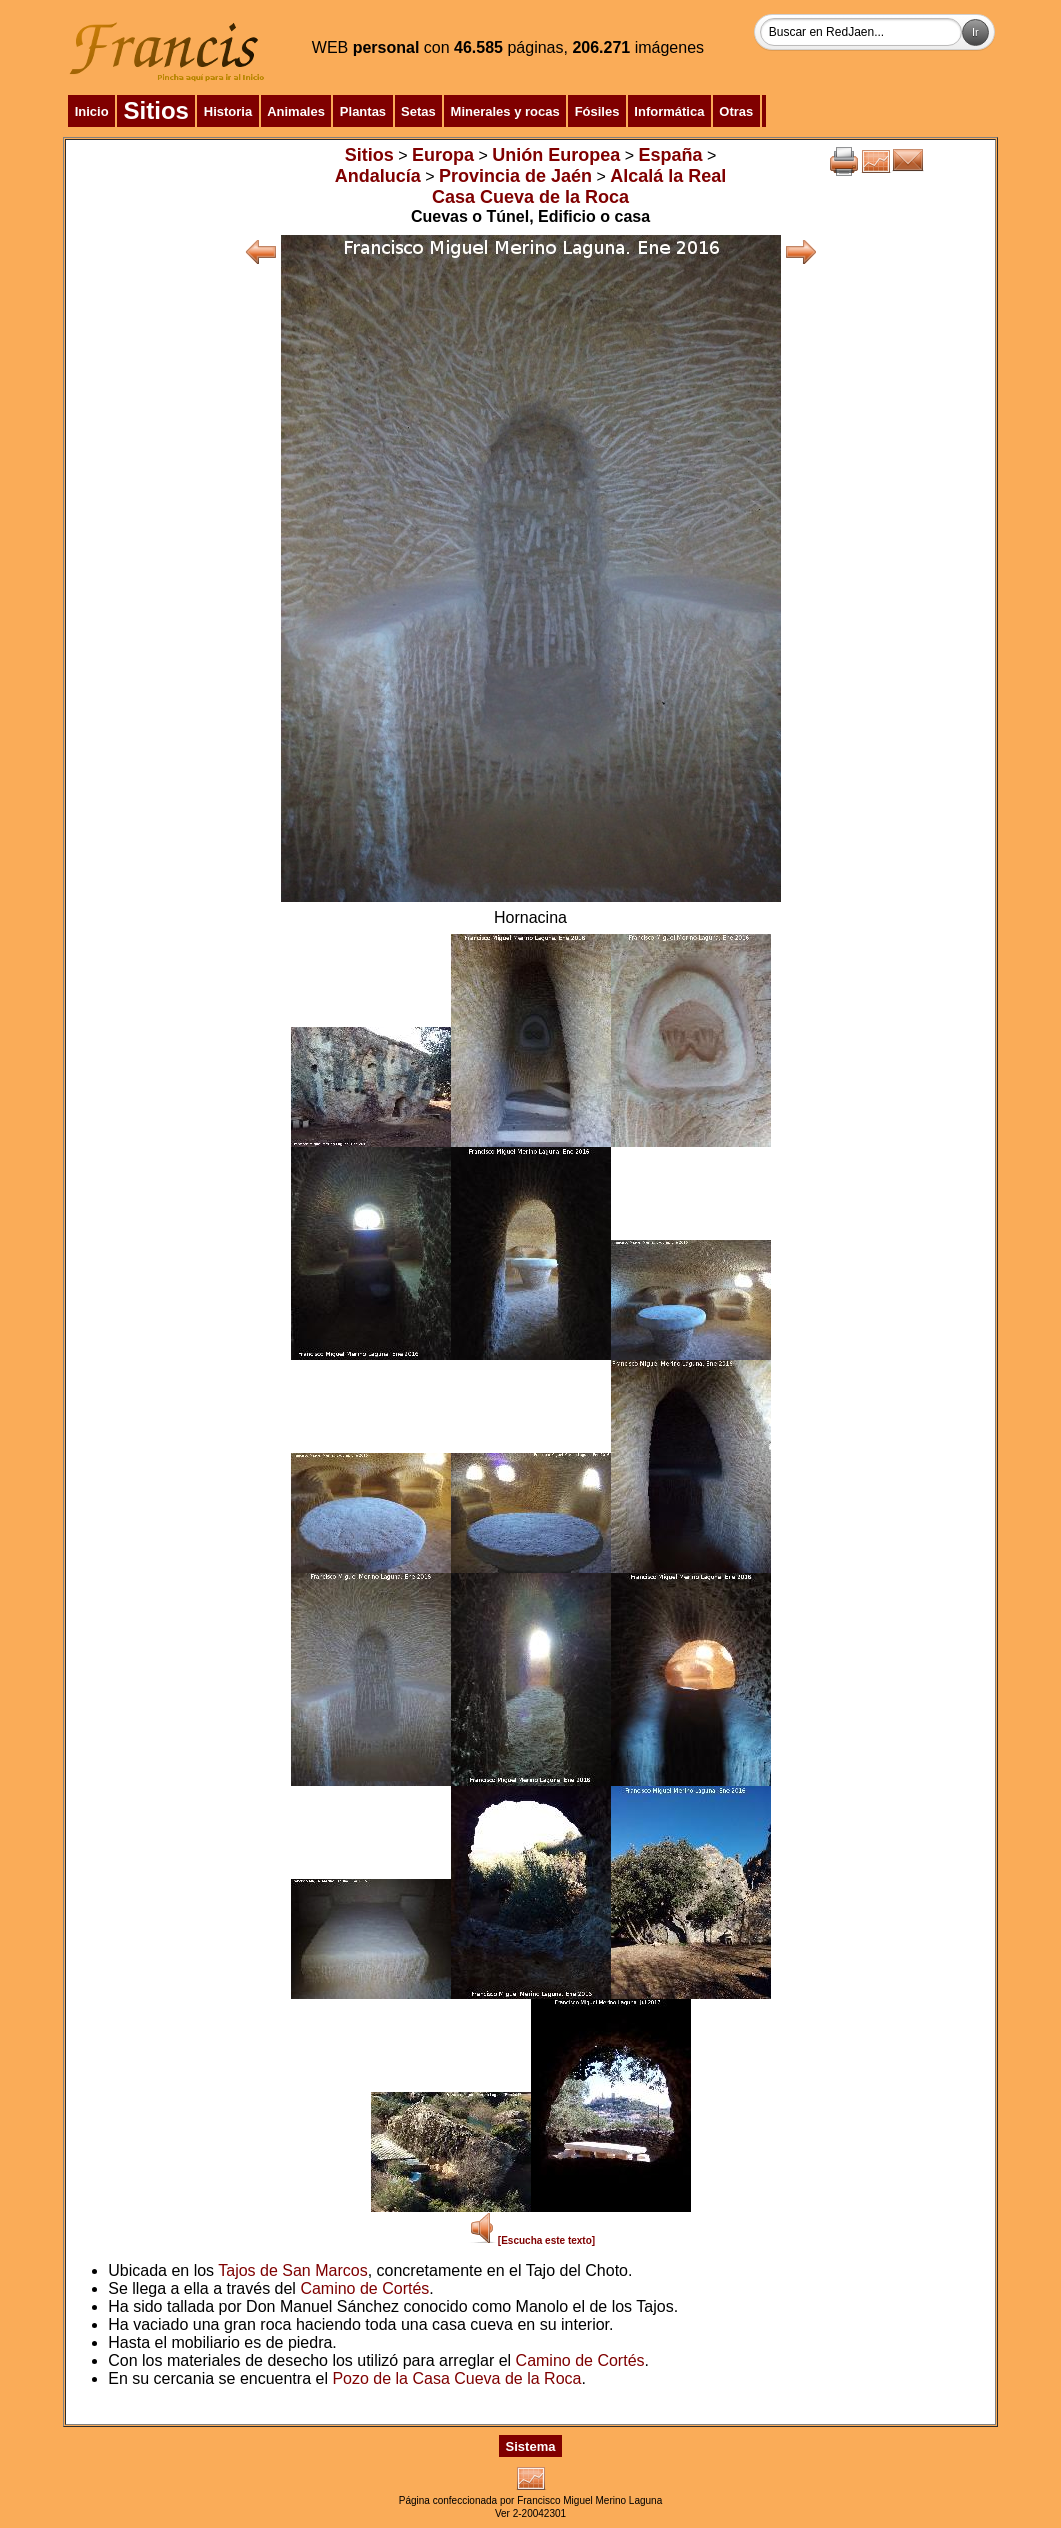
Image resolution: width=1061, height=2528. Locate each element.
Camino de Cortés (364, 2288)
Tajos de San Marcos (292, 2270)
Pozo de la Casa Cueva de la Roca (456, 2378)
